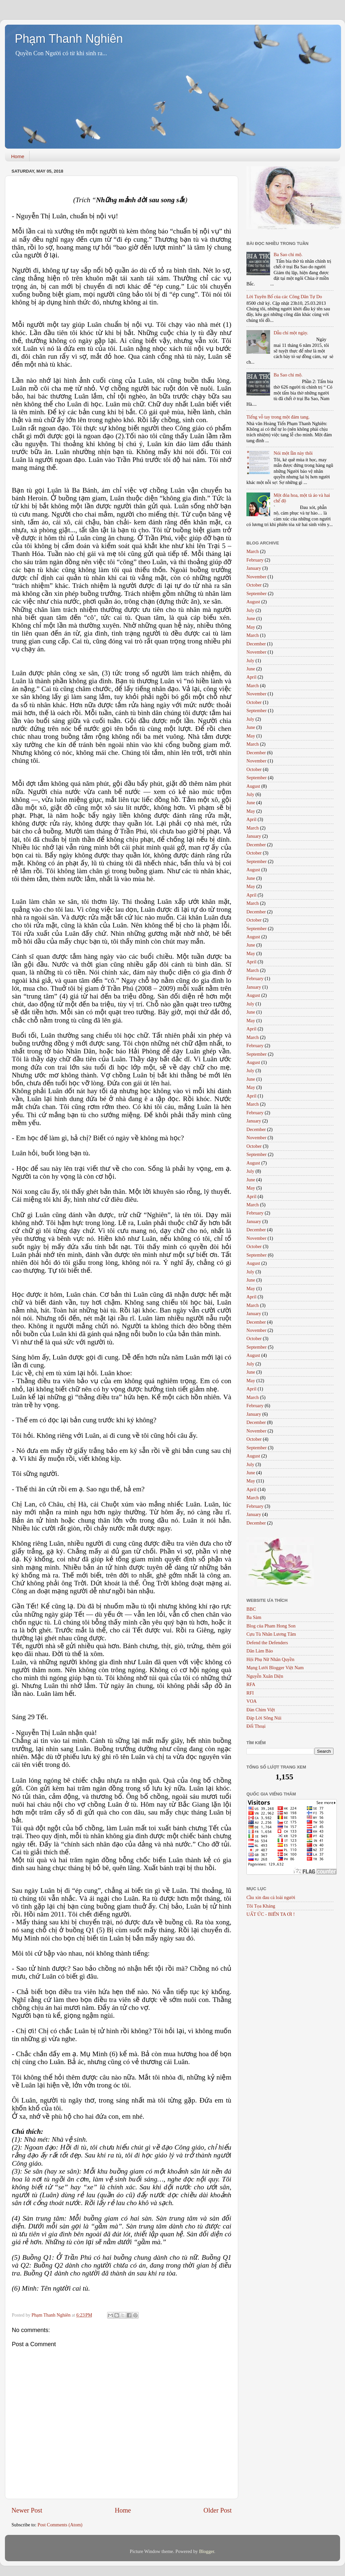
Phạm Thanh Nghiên (69, 38)
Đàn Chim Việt (260, 1709)
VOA (251, 1701)
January (253, 568)
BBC (251, 1609)
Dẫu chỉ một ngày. (291, 332)
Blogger (206, 2551)
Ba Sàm (253, 1617)
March (252, 551)
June (250, 618)
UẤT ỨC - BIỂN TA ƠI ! (270, 1914)
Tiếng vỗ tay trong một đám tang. (278, 417)
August (253, 601)
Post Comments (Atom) (59, 2524)
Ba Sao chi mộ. (288, 254)
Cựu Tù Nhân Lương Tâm (271, 1634)
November (256, 576)
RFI (250, 1693)
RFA (250, 1684)
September (256, 593)
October (254, 585)
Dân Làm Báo (259, 1650)
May (250, 627)
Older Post (217, 2510)
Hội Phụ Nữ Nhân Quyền (270, 1659)
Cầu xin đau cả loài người (270, 1897)
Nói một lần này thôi (293, 453)
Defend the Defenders (267, 1642)
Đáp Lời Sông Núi (263, 1718)
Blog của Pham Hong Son (270, 1625)
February (255, 560)
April (251, 677)
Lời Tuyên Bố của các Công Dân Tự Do (284, 296)
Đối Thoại (255, 1726)
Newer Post (27, 2510)
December (256, 643)
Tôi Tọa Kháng (260, 1906)
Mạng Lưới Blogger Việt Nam (275, 1667)
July (250, 610)
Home (17, 156)
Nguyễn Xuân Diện (264, 1676)
